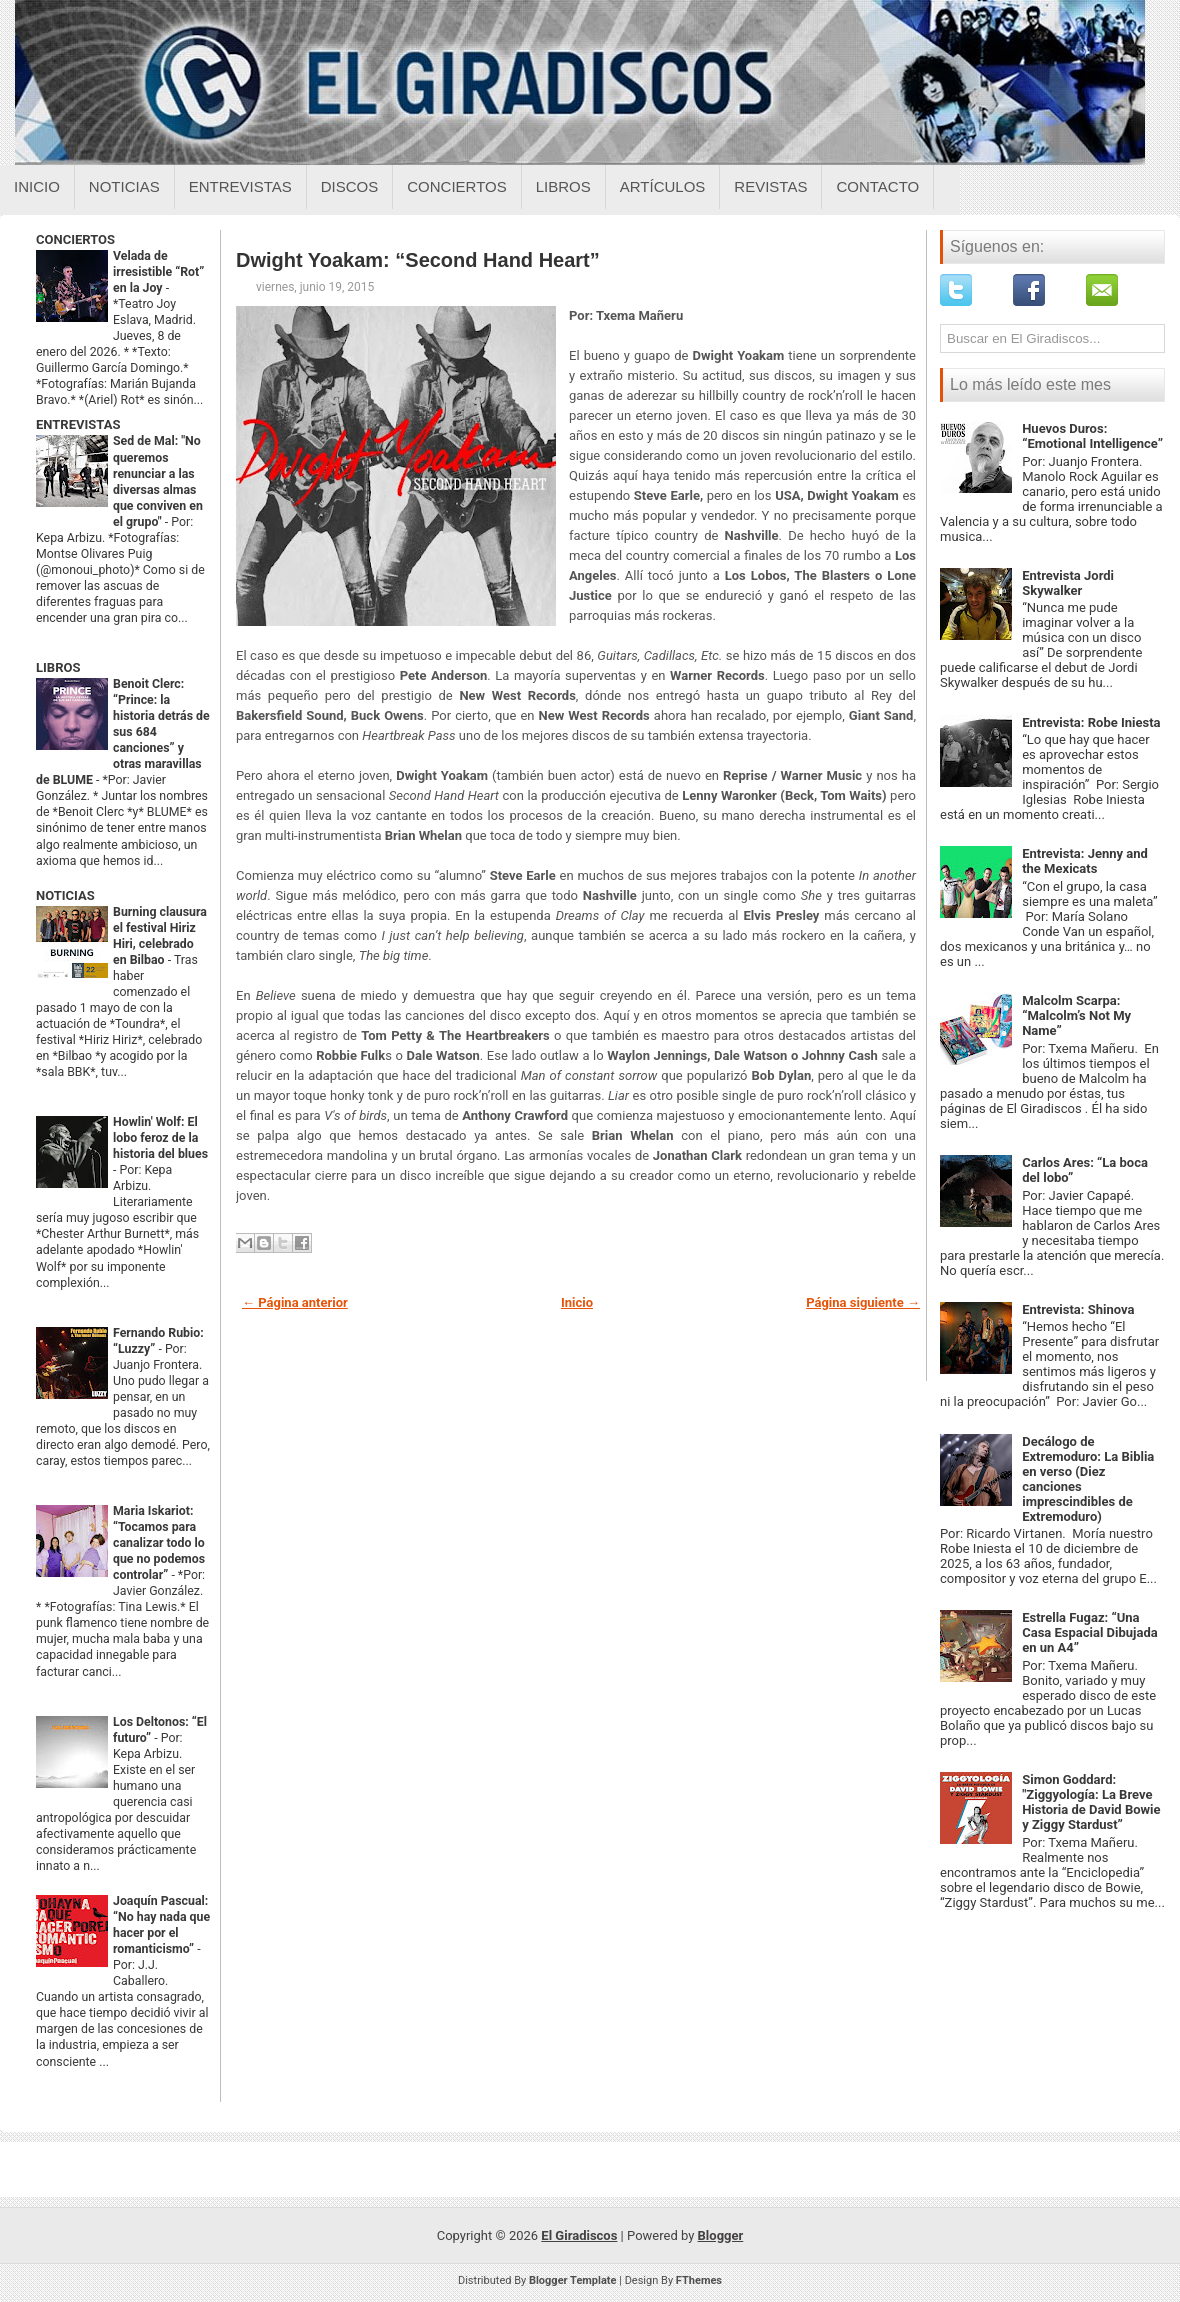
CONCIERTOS (75, 239)
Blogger (721, 2235)
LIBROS (58, 667)
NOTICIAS (65, 895)
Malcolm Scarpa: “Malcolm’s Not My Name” (1076, 1015)
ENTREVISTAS (78, 424)
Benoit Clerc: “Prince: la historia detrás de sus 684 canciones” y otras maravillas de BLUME (123, 732)
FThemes (699, 2280)
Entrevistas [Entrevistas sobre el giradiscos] (240, 186)
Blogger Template (573, 2280)
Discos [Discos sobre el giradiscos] (350, 186)
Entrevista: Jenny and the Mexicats (1085, 861)
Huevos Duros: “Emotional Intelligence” (1092, 436)
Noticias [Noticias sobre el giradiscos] (124, 186)
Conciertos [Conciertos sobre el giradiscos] (456, 186)
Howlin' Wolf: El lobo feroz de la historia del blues (160, 1138)
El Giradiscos (579, 2235)
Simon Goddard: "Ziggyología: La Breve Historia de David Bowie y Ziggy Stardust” (1091, 1802)
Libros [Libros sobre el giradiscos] (563, 186)
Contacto (877, 186)
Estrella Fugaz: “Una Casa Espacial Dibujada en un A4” (1090, 1632)
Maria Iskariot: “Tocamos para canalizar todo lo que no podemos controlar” (159, 1543)
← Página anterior (295, 1302)
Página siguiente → (863, 1302)
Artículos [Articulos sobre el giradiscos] (663, 186)
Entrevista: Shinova (1078, 1309)
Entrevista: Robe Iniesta (1091, 722)
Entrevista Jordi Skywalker (1068, 583)
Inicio (37, 186)
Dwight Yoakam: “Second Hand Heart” (418, 260)
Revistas (770, 186)
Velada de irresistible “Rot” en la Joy (158, 272)
